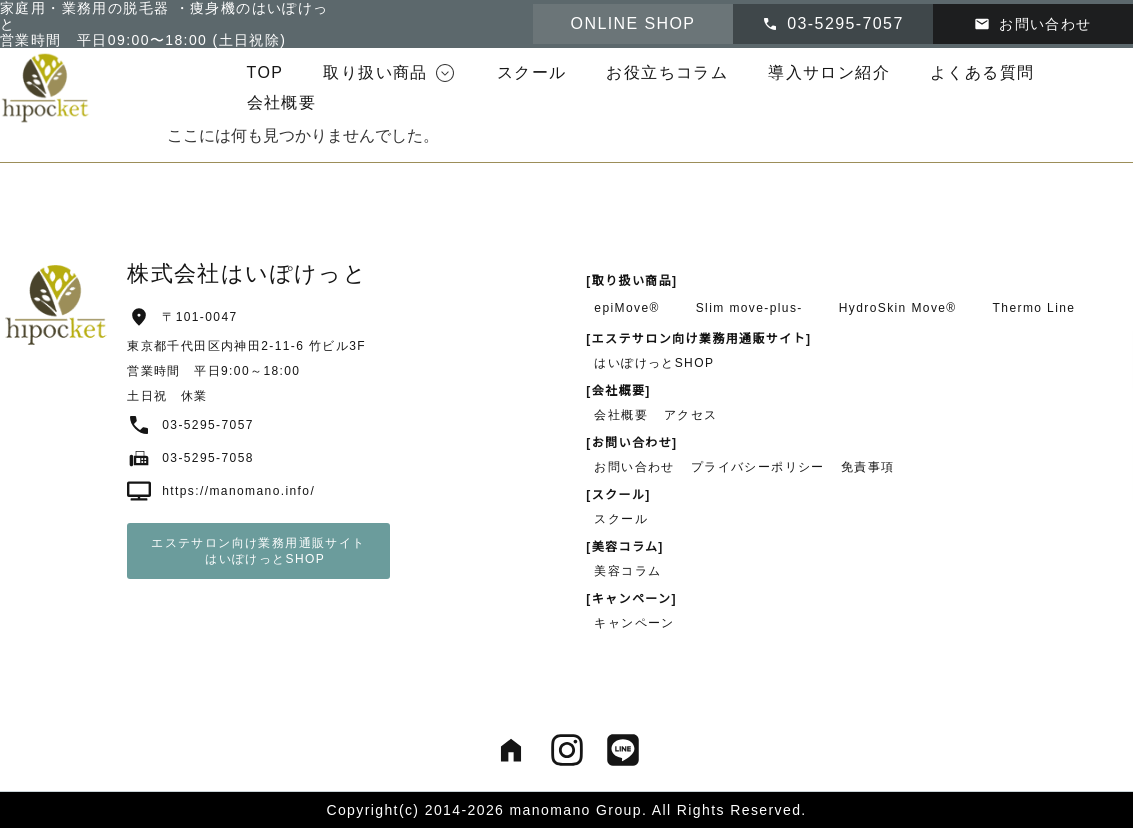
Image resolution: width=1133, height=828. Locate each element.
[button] (389, 73)
